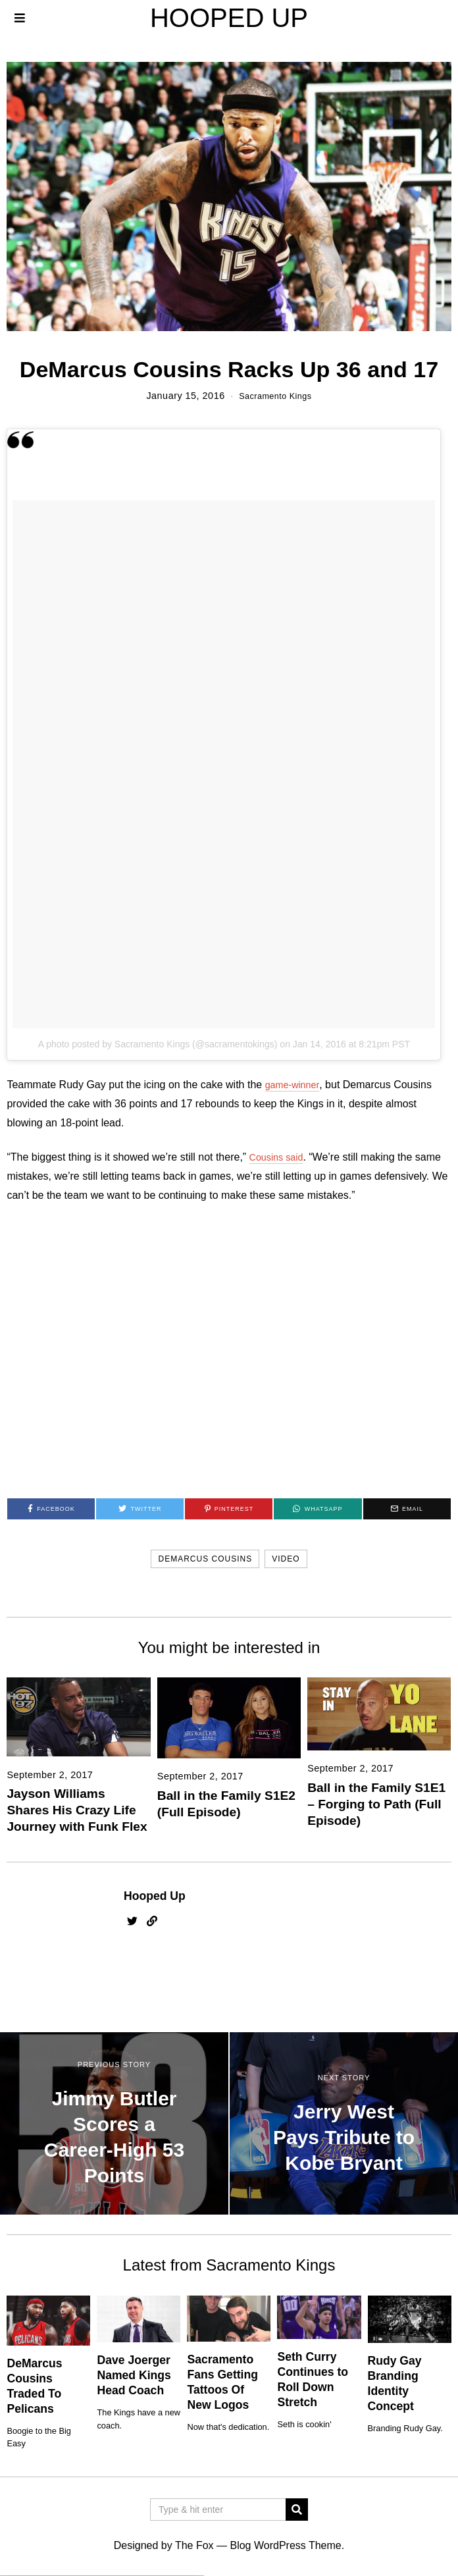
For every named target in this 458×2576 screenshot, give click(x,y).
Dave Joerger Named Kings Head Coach (133, 2375)
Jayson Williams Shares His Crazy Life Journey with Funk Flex (77, 1810)
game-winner (295, 1084)
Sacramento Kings (275, 395)
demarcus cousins (205, 1559)
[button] (297, 2509)
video (285, 1559)
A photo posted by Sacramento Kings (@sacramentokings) (158, 1044)
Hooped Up (155, 1896)
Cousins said (279, 1157)
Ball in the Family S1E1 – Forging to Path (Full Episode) (376, 1804)
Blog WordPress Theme (285, 2544)
